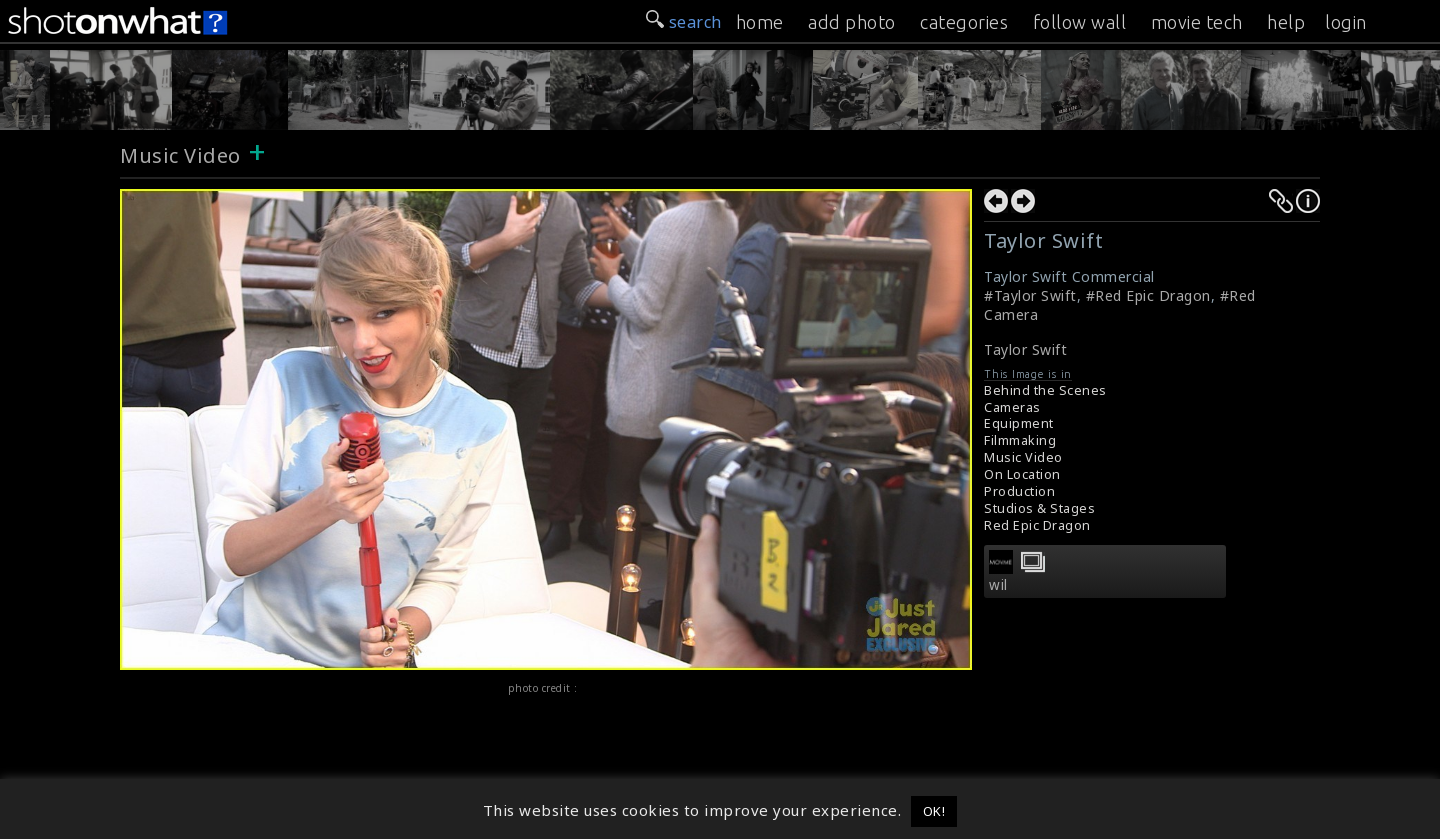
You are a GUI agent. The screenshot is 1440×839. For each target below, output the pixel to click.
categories (964, 22)
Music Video (180, 155)
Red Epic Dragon (1037, 525)
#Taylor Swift (1030, 295)
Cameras (1012, 407)
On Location (1022, 474)
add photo (852, 22)
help (1286, 22)
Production (1019, 491)
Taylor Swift (1025, 349)
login (1346, 22)
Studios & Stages (1039, 508)
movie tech (1197, 22)
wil (998, 585)
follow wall (1080, 22)
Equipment (1019, 423)
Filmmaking (1020, 440)
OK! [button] (934, 811)
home (760, 22)
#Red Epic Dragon (1148, 295)
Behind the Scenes (1045, 390)
